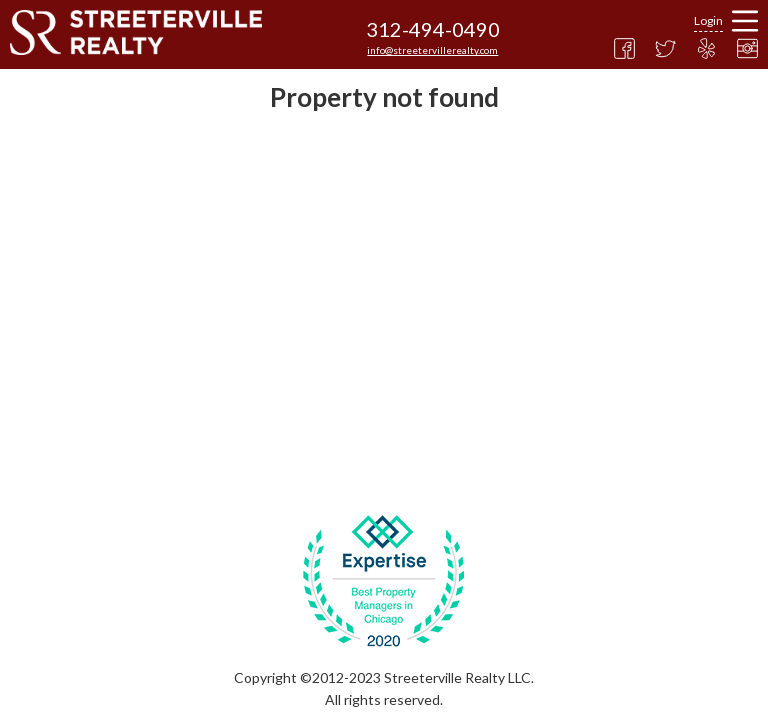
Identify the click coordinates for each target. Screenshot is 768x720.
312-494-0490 (433, 29)
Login (708, 20)
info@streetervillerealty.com (432, 50)
